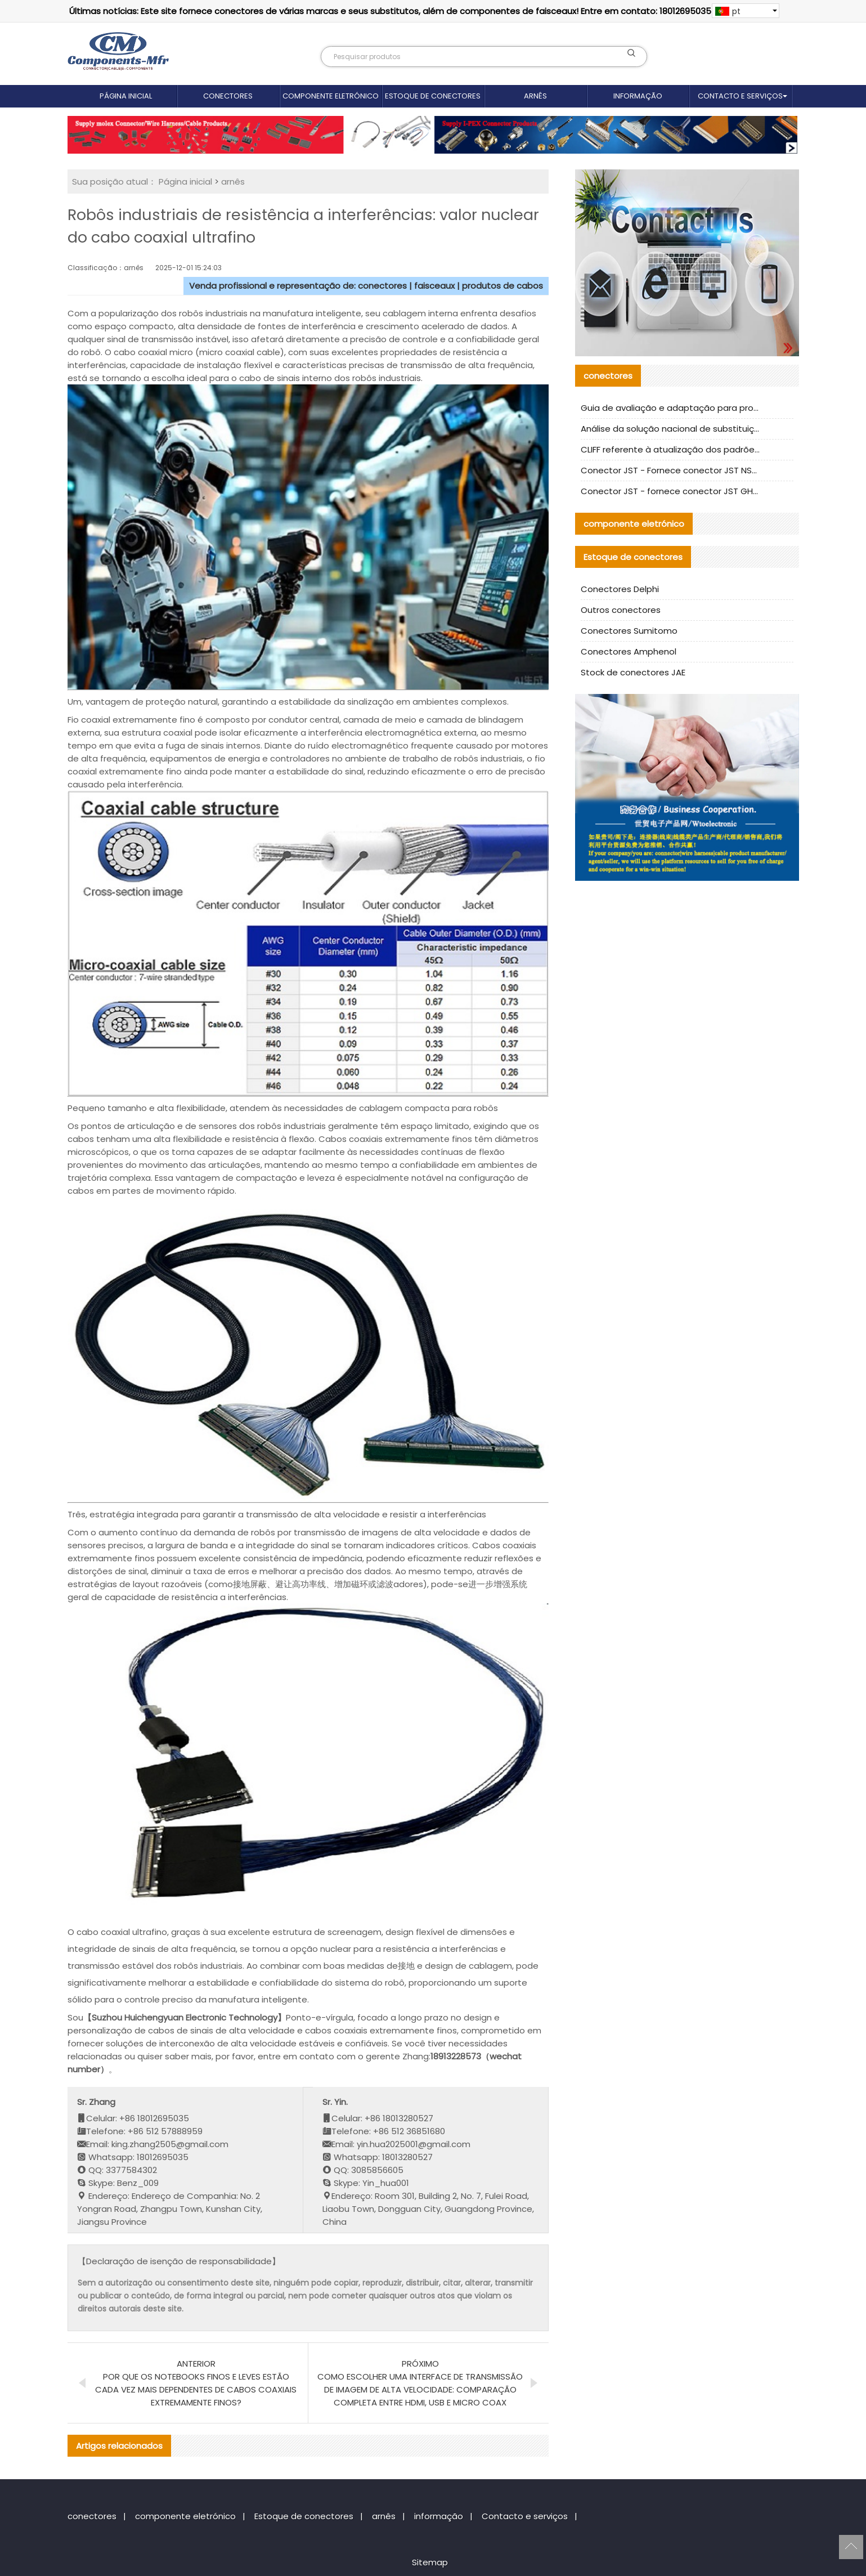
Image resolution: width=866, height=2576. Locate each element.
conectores (228, 96)
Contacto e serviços (740, 96)
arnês (535, 96)
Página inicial (126, 96)
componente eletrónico (330, 96)
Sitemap (430, 2562)
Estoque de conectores (433, 96)
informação (637, 96)
